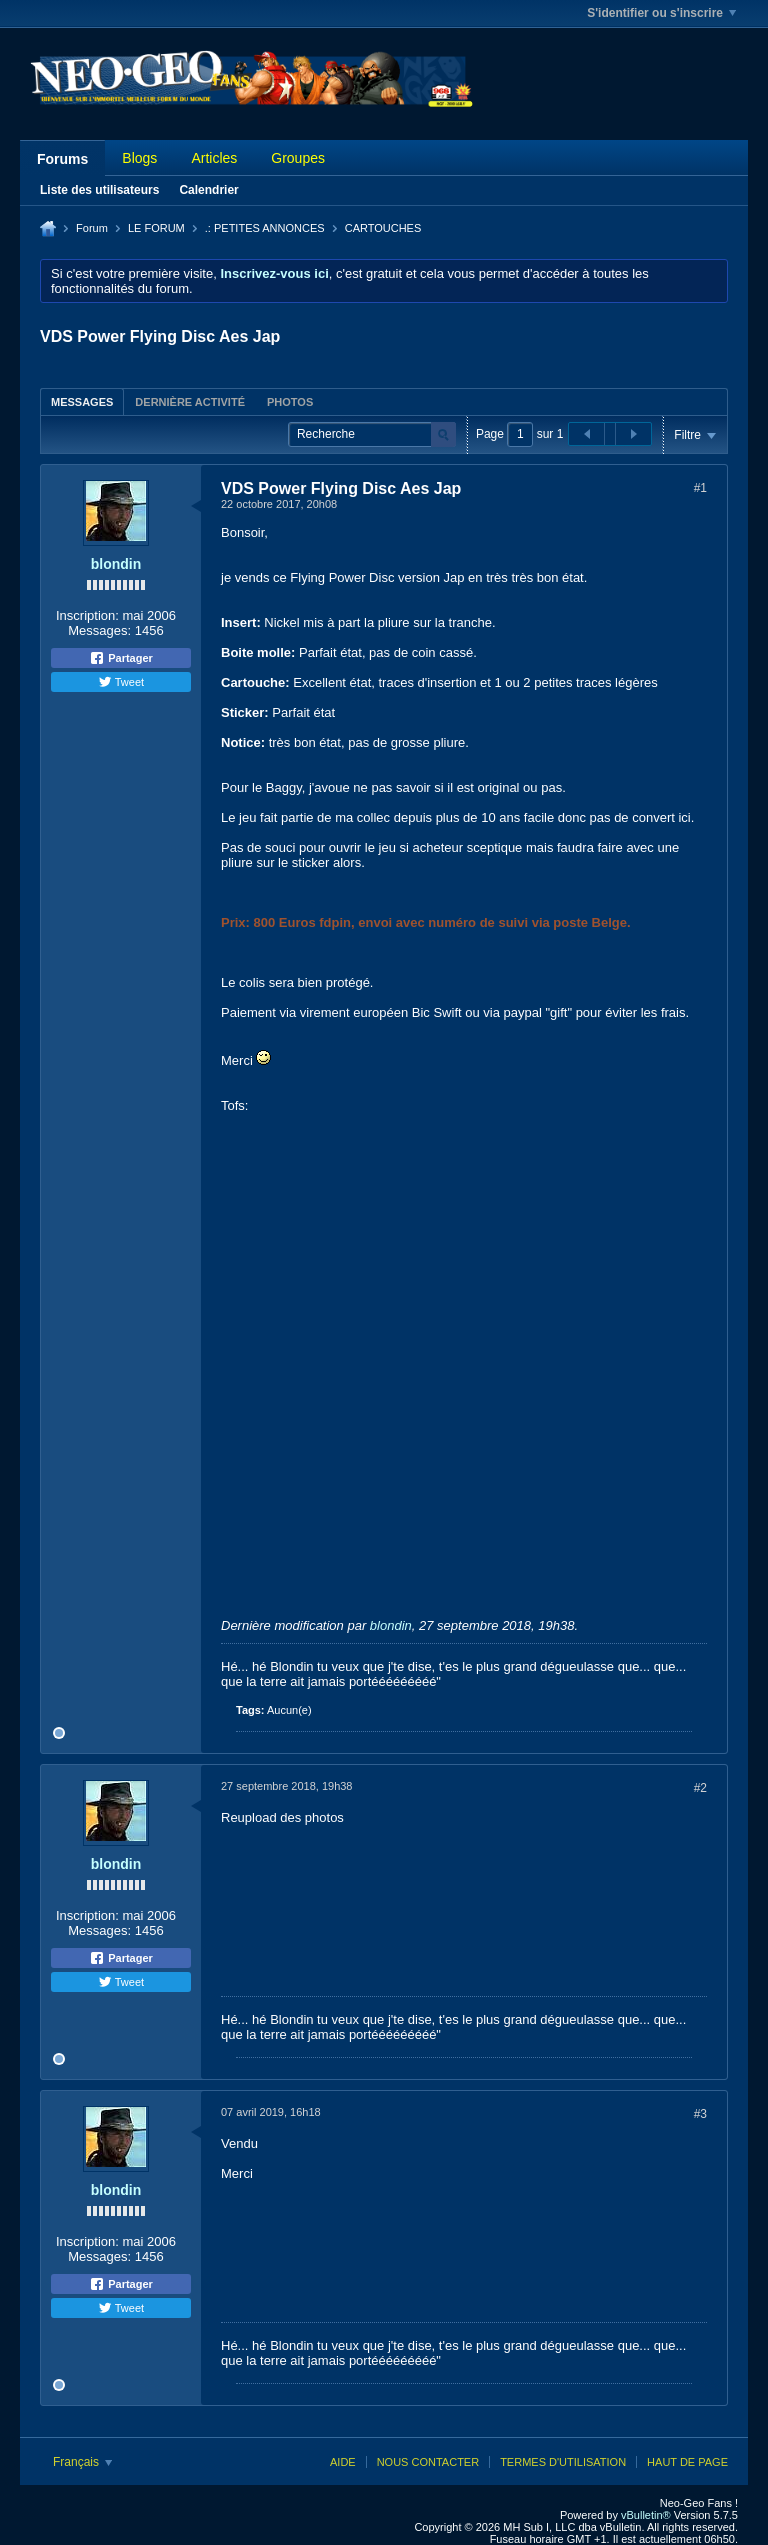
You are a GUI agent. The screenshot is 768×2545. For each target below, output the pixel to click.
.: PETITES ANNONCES (265, 228)
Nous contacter (428, 2462)
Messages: (99, 630)
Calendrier (208, 190)
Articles (214, 158)
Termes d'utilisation (563, 2462)
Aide (343, 2462)
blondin (116, 564)
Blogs (139, 158)
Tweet (121, 682)
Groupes (298, 158)
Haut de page (687, 2462)
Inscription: (87, 615)
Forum (92, 228)
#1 (700, 488)
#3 (700, 2114)
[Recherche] (372, 434)
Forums (62, 159)
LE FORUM (156, 228)
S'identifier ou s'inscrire (661, 13)
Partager (121, 658)
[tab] (82, 401)
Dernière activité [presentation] (190, 402)
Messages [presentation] (82, 402)
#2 (700, 1788)
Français (82, 2462)
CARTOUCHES (383, 228)
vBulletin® (646, 2515)
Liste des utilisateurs (99, 190)
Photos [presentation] (290, 402)
